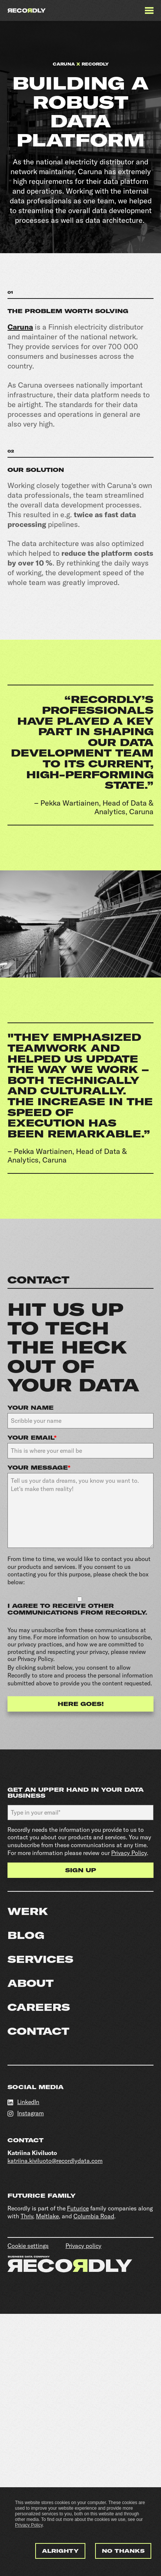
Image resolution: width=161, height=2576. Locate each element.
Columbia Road (93, 2216)
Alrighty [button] (60, 2551)
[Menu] (149, 10)
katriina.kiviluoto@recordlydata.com (55, 2160)
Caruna (20, 326)
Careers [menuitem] (38, 2007)
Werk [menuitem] (27, 1911)
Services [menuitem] (40, 1959)
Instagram (25, 2113)
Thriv (27, 2216)
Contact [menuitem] (38, 2031)
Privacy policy (83, 2245)
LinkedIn (23, 2102)
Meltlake (47, 2216)
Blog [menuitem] (25, 1935)
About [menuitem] (30, 1983)
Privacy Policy (29, 2525)
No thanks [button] (123, 2551)
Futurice (78, 2208)
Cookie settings (28, 2245)
